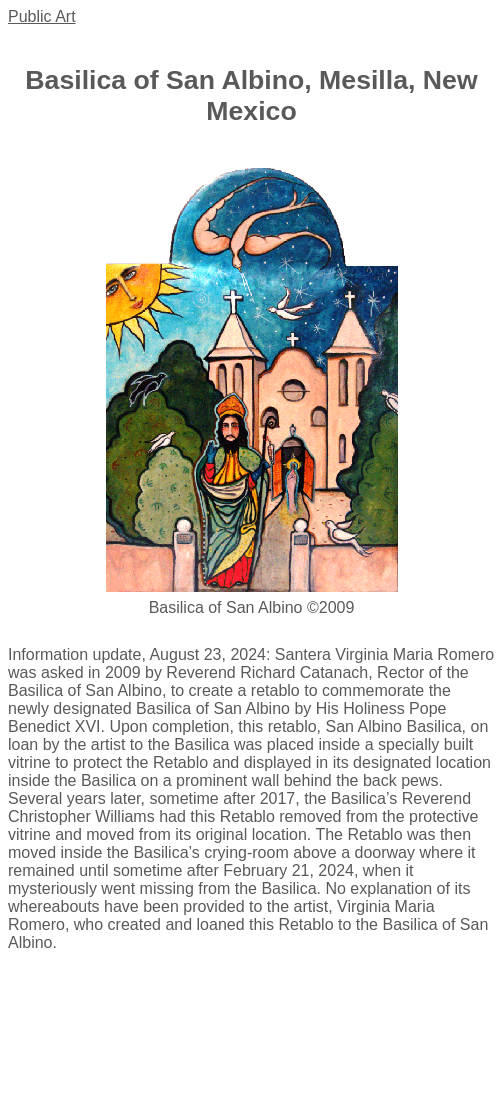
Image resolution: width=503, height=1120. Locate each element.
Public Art (42, 16)
